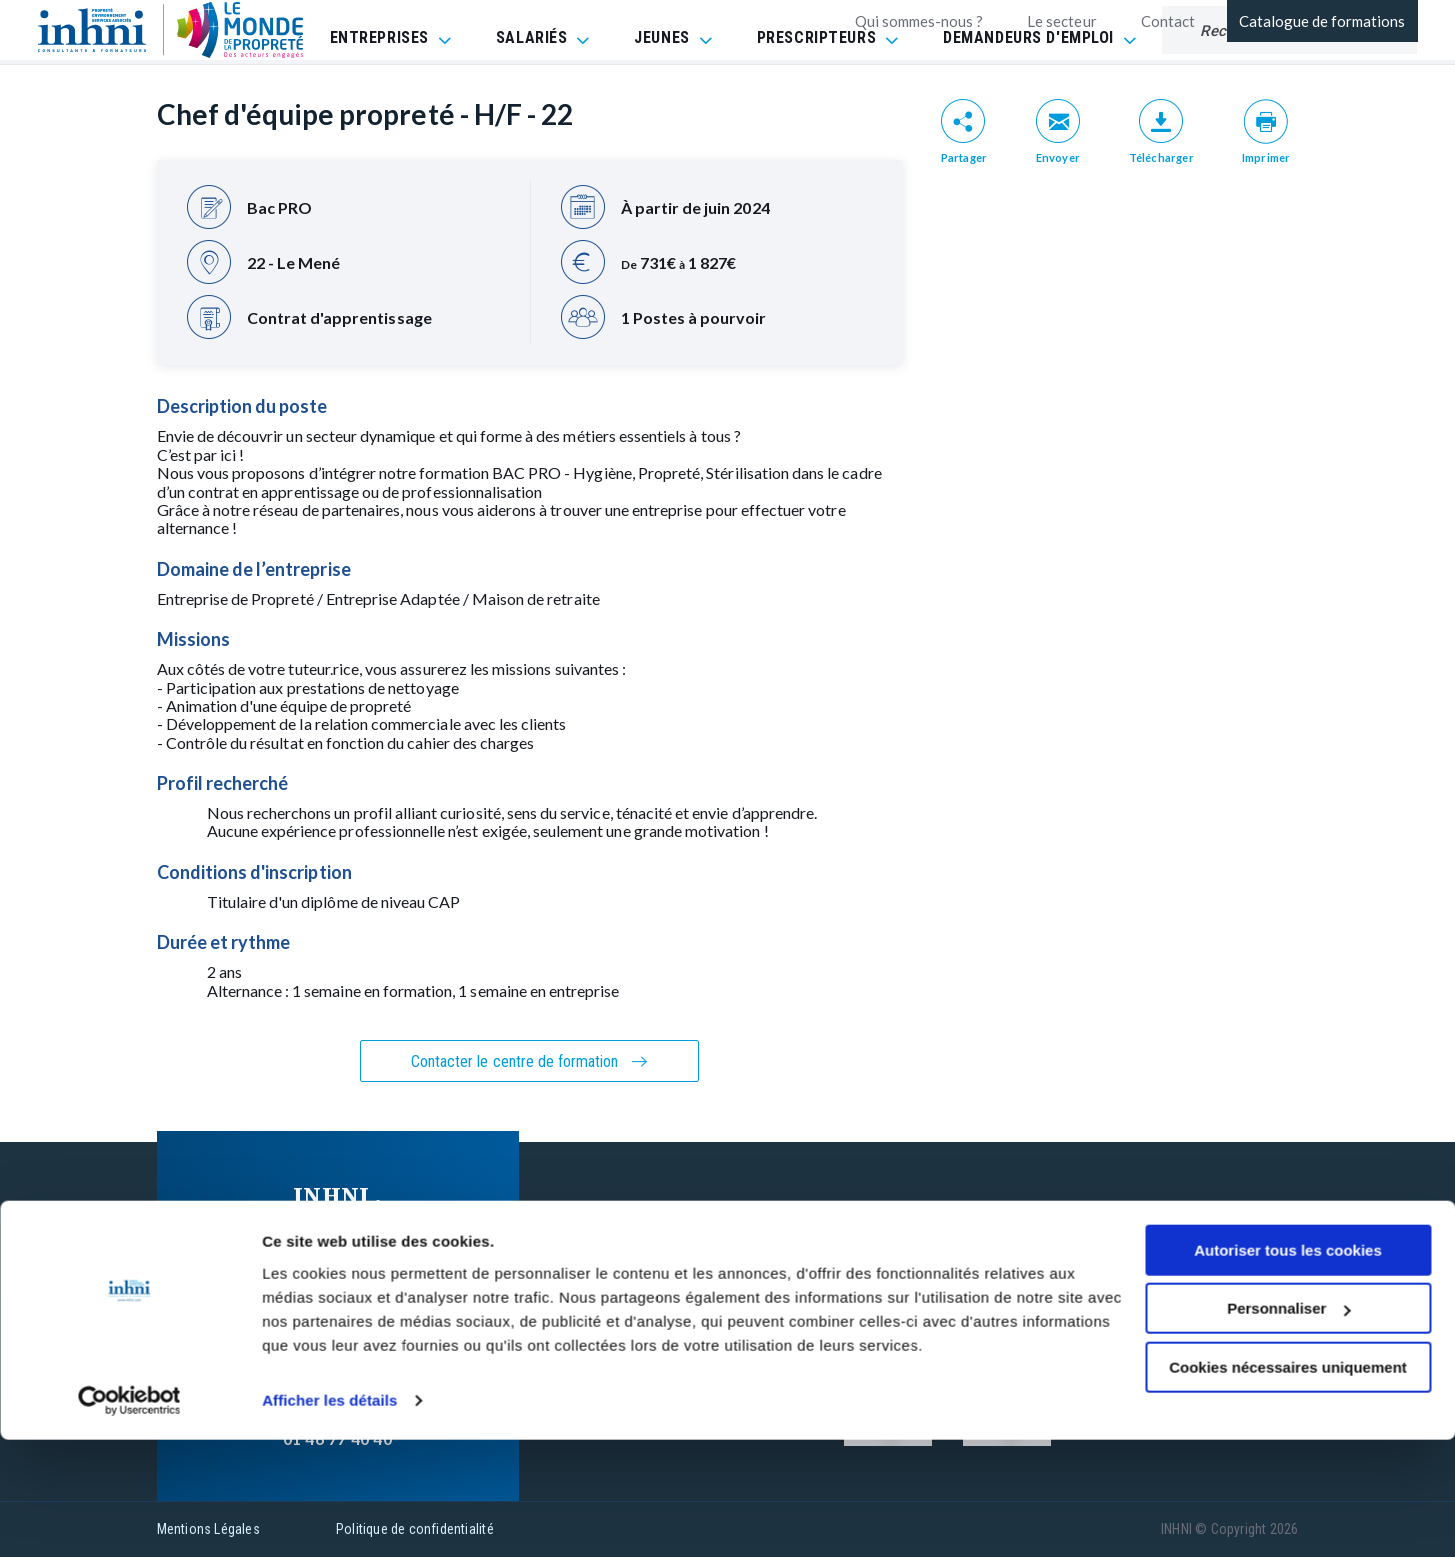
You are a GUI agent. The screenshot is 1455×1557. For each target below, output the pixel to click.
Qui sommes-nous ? (919, 21)
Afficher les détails (329, 1517)
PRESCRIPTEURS (816, 89)
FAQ (942, 1206)
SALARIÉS (532, 89)
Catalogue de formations (1322, 21)
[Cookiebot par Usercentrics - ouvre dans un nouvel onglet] (129, 1518)
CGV (942, 1244)
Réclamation (973, 1282)
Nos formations (732, 1206)
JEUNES (661, 89)
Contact (1168, 21)
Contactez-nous (733, 1244)
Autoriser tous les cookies (1288, 1367)
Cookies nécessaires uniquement (1288, 1484)
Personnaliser (1288, 1425)
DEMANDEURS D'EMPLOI (1028, 89)
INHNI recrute (725, 1282)
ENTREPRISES (379, 89)
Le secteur (1061, 21)
